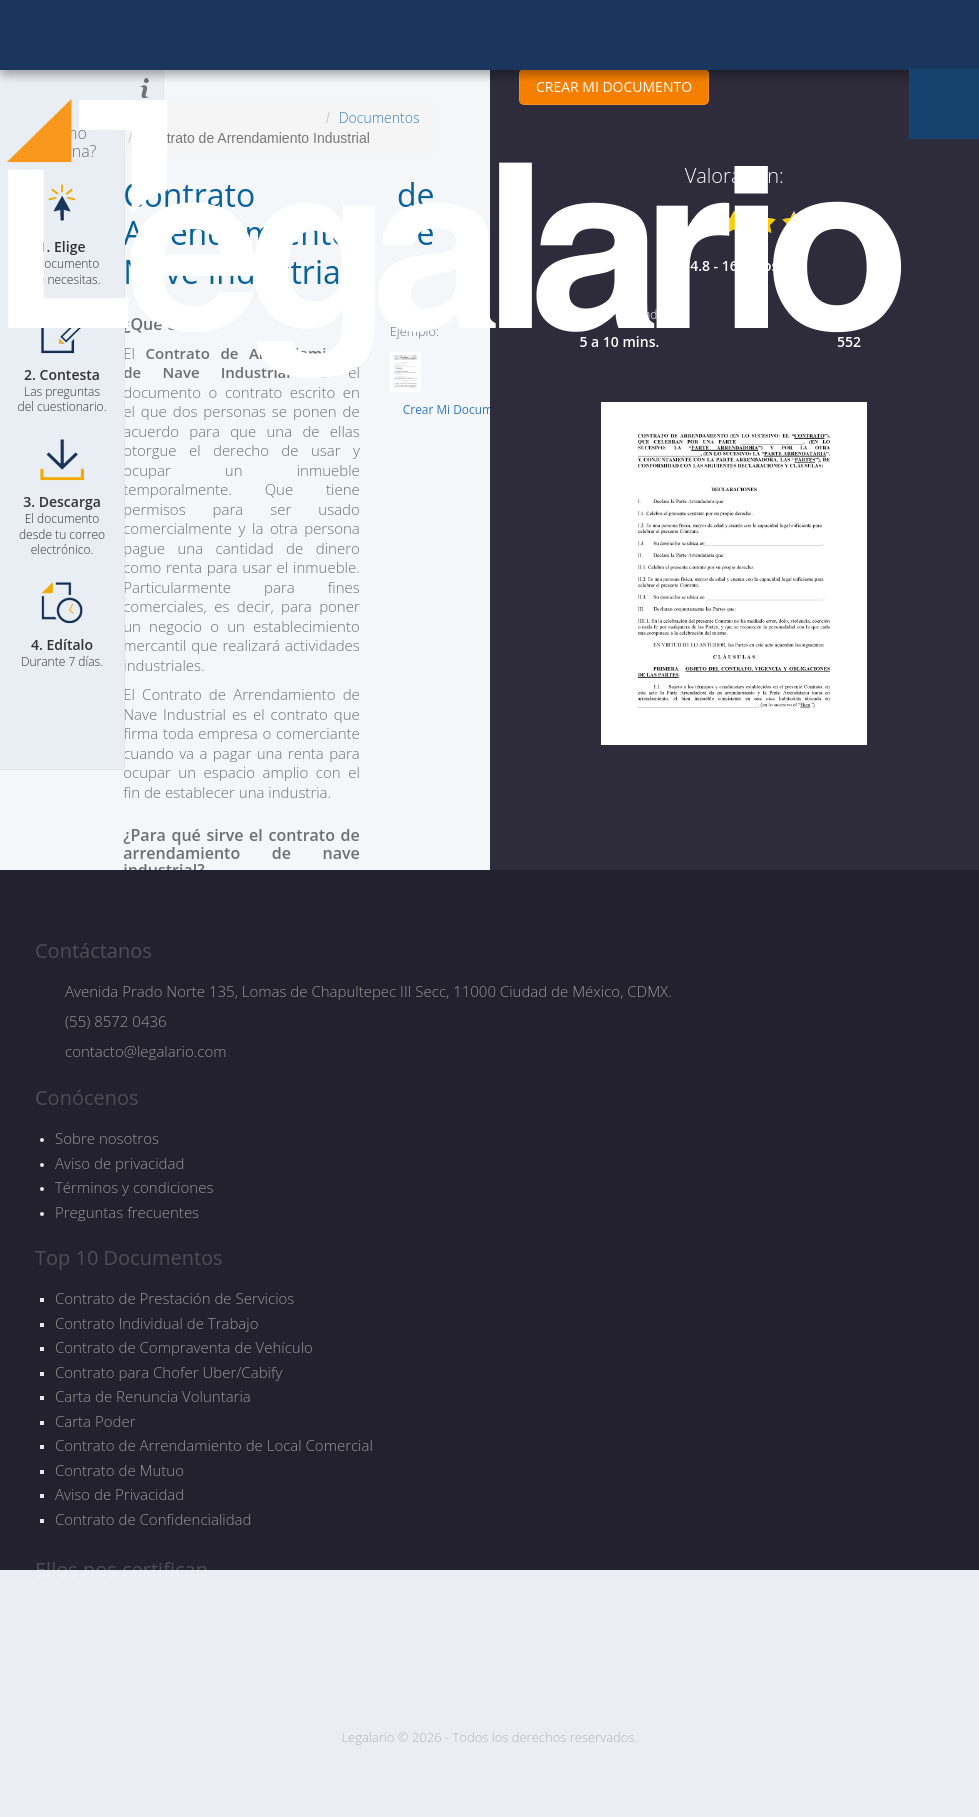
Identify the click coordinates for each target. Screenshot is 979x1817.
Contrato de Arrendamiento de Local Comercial (214, 1445)
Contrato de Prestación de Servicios (174, 1298)
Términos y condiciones (134, 1187)
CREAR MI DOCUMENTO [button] (613, 86)
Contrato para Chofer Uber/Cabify (168, 1372)
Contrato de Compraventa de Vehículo (184, 1347)
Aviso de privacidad (119, 1163)
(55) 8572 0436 (116, 1021)
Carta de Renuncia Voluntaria (153, 1396)
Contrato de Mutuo (119, 1470)
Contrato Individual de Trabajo (157, 1323)
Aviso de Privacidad (119, 1494)
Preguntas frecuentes (127, 1212)
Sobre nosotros (107, 1138)
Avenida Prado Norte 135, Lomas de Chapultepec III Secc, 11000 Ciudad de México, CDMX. (368, 991)
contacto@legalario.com (145, 1051)
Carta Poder (95, 1421)
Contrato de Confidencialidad (153, 1519)
